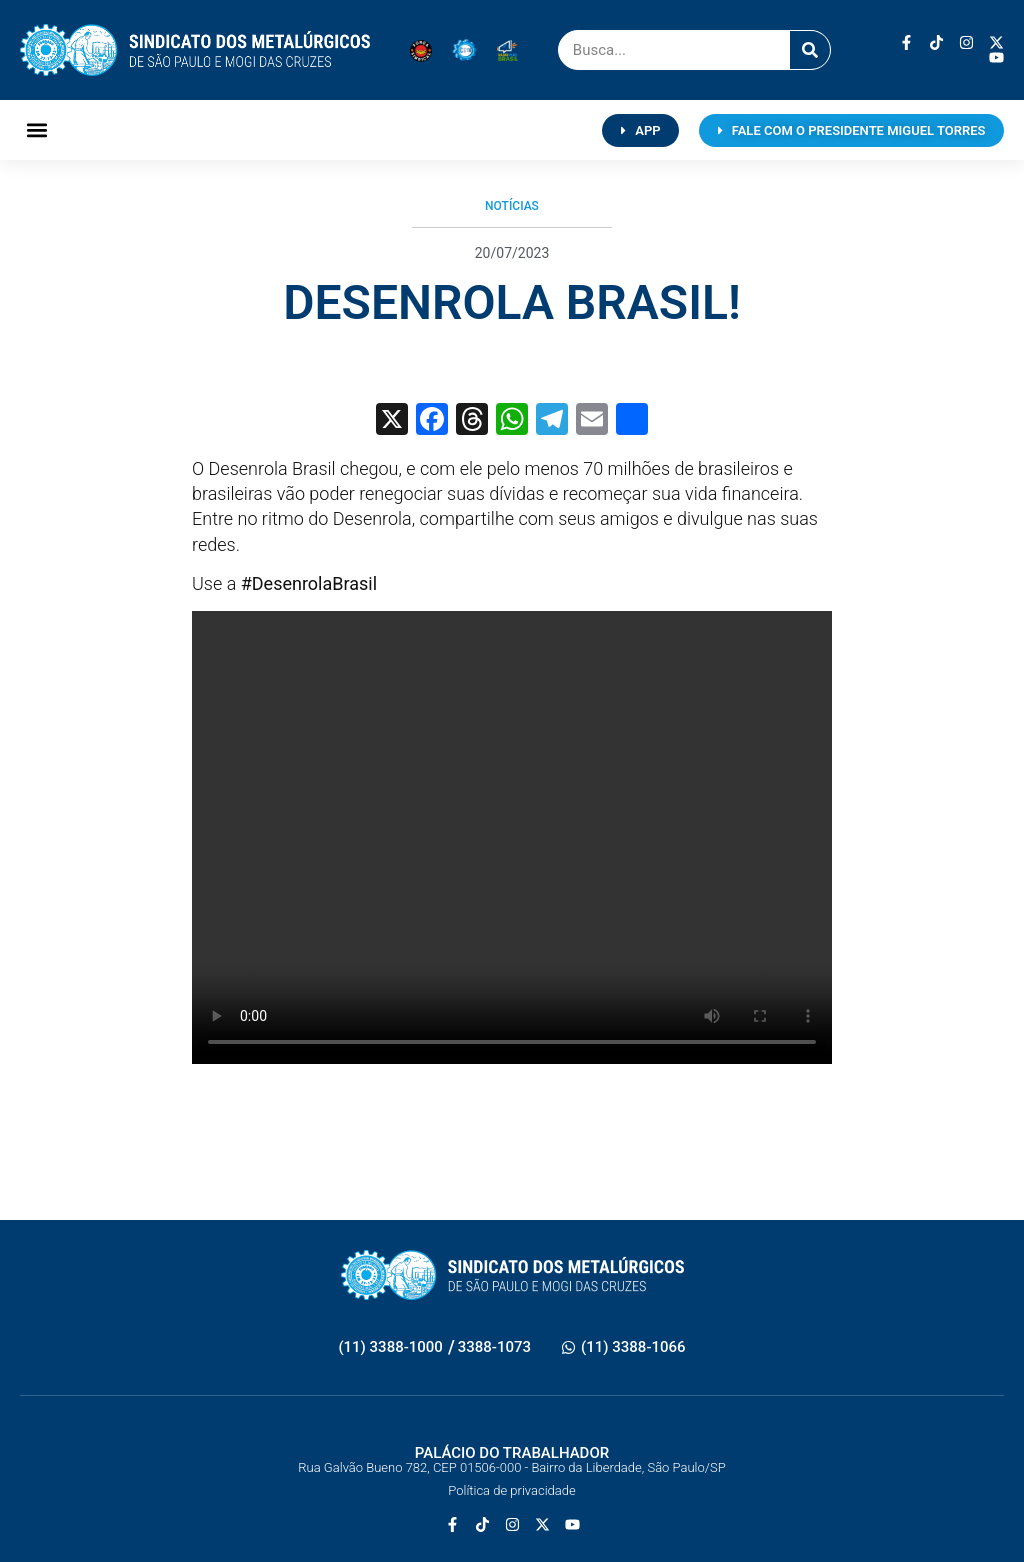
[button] (36, 130)
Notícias (512, 206)
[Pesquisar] (810, 50)
